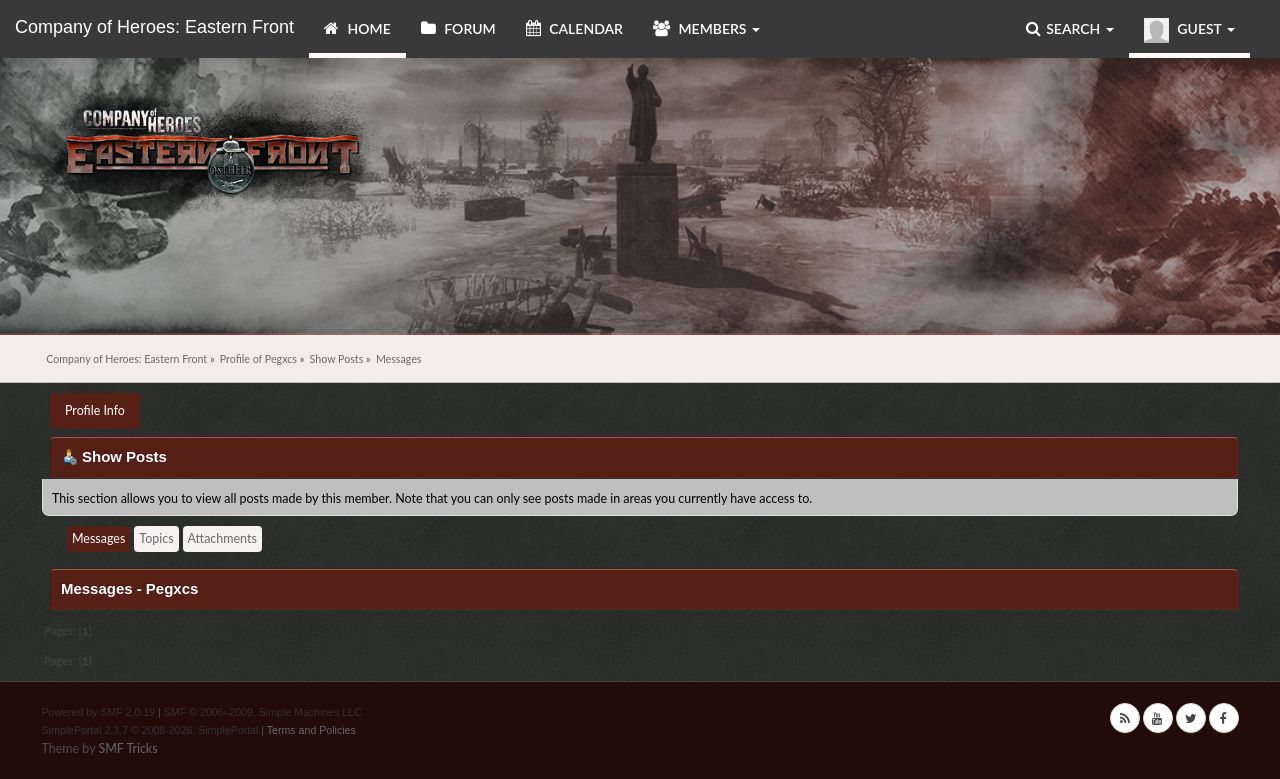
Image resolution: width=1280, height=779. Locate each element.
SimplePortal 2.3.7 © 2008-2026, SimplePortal (150, 730)
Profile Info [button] (95, 410)
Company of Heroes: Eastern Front (154, 27)
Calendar (574, 28)
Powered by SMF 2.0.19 (99, 712)
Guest (1189, 30)
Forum (458, 28)
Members (706, 28)
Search (1070, 28)
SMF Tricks (127, 748)
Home (357, 28)
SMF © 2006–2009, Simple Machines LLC (263, 712)
